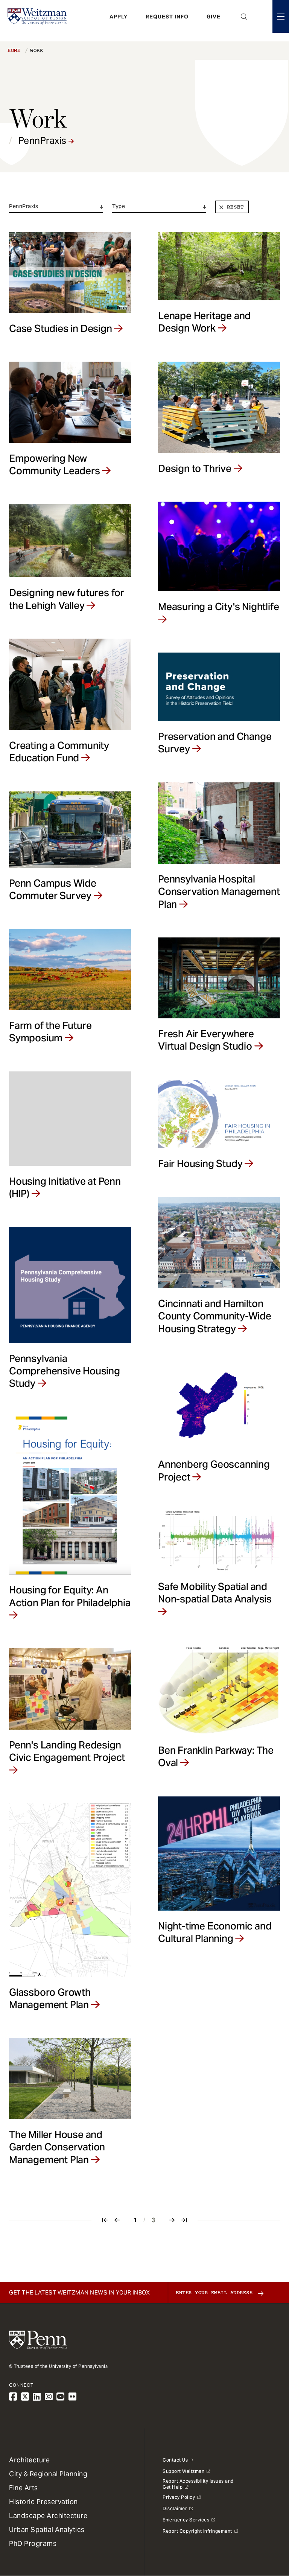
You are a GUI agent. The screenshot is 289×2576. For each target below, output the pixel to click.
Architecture (29, 2460)
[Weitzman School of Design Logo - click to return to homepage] (40, 21)
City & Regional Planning (48, 2473)
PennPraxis (46, 140)
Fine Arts (23, 2487)
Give (214, 20)
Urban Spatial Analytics (47, 2529)
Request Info (167, 20)
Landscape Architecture (48, 2515)
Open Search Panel (244, 20)
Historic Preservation (43, 2501)
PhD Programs (32, 2543)
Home (14, 50)
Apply (119, 20)
